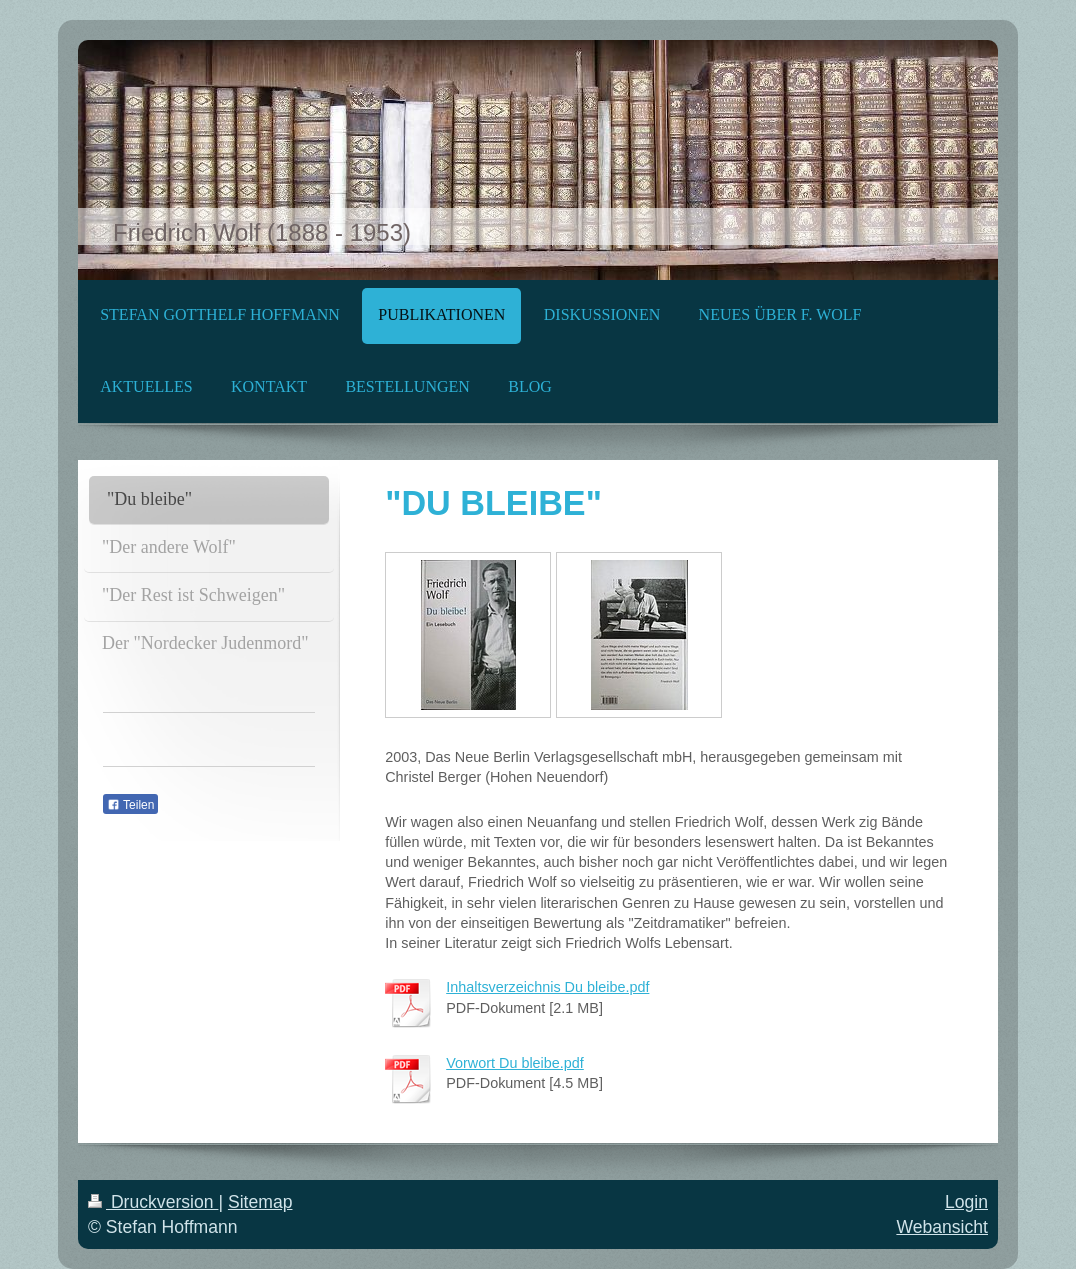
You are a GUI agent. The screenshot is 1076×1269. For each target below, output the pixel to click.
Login (966, 1202)
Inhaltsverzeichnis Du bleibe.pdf (547, 987)
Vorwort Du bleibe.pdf (515, 1063)
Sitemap (260, 1202)
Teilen (130, 805)
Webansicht (942, 1227)
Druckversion (153, 1202)
